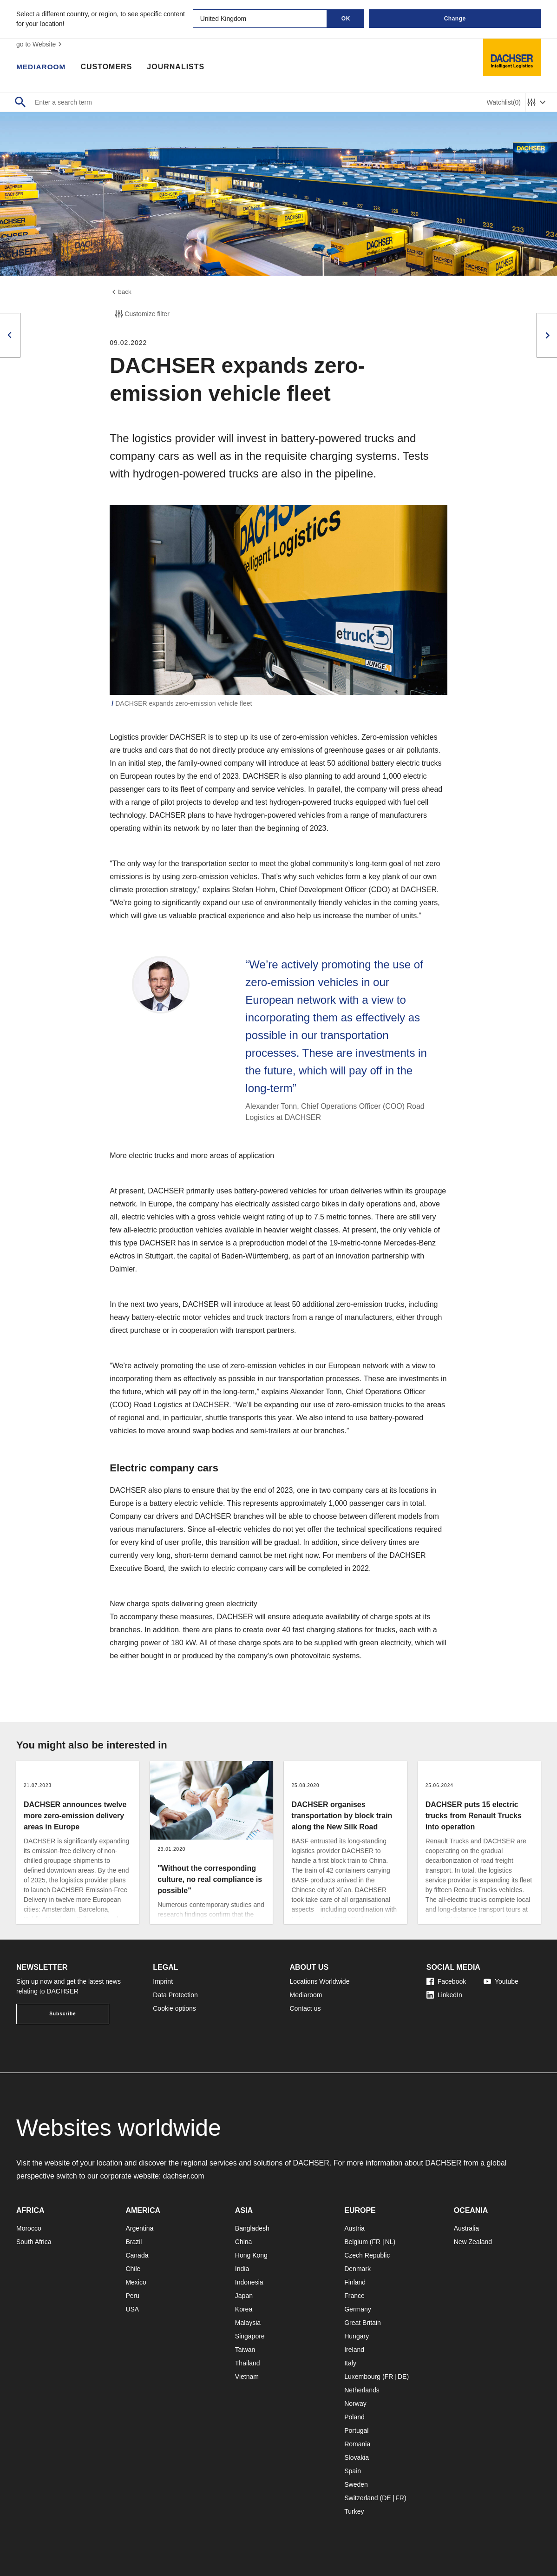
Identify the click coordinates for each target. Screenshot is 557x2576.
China (243, 2241)
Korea (243, 2309)
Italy (350, 2363)
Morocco (28, 2228)
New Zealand (473, 2241)
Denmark (357, 2268)
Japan (244, 2295)
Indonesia (249, 2282)
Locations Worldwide (320, 1981)
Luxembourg (362, 2376)
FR (376, 2241)
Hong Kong (251, 2255)
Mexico (135, 2282)
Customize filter (141, 314)
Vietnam (247, 2376)
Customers (108, 67)
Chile (132, 2268)
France (354, 2295)
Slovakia (356, 2457)
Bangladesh (252, 2228)
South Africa (34, 2241)
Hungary (356, 2336)
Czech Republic (367, 2255)
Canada (136, 2255)
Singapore (250, 2336)
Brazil (133, 2241)
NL (389, 2241)
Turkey (354, 2511)
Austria (354, 2228)
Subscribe (62, 2013)
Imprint (163, 1981)
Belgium (356, 2241)
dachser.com (184, 2176)
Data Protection (175, 1995)
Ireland (354, 2349)
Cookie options (174, 2008)
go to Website (40, 44)
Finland (355, 2282)
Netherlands (362, 2390)
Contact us (305, 2008)
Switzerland (361, 2498)
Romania (357, 2444)
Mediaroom (41, 67)
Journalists (177, 67)
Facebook (446, 1981)
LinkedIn (444, 1995)
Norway (355, 2403)
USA (132, 2309)
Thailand (247, 2363)
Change (455, 18)
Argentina (139, 2228)
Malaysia (248, 2322)
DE (402, 2376)
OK (345, 18)
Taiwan (245, 2349)
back (121, 292)
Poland (354, 2417)
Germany (357, 2309)
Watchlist (504, 102)
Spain (352, 2471)
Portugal (356, 2430)
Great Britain (362, 2322)
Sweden (356, 2484)
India (242, 2268)
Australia (466, 2228)
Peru (132, 2295)
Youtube (501, 1981)
